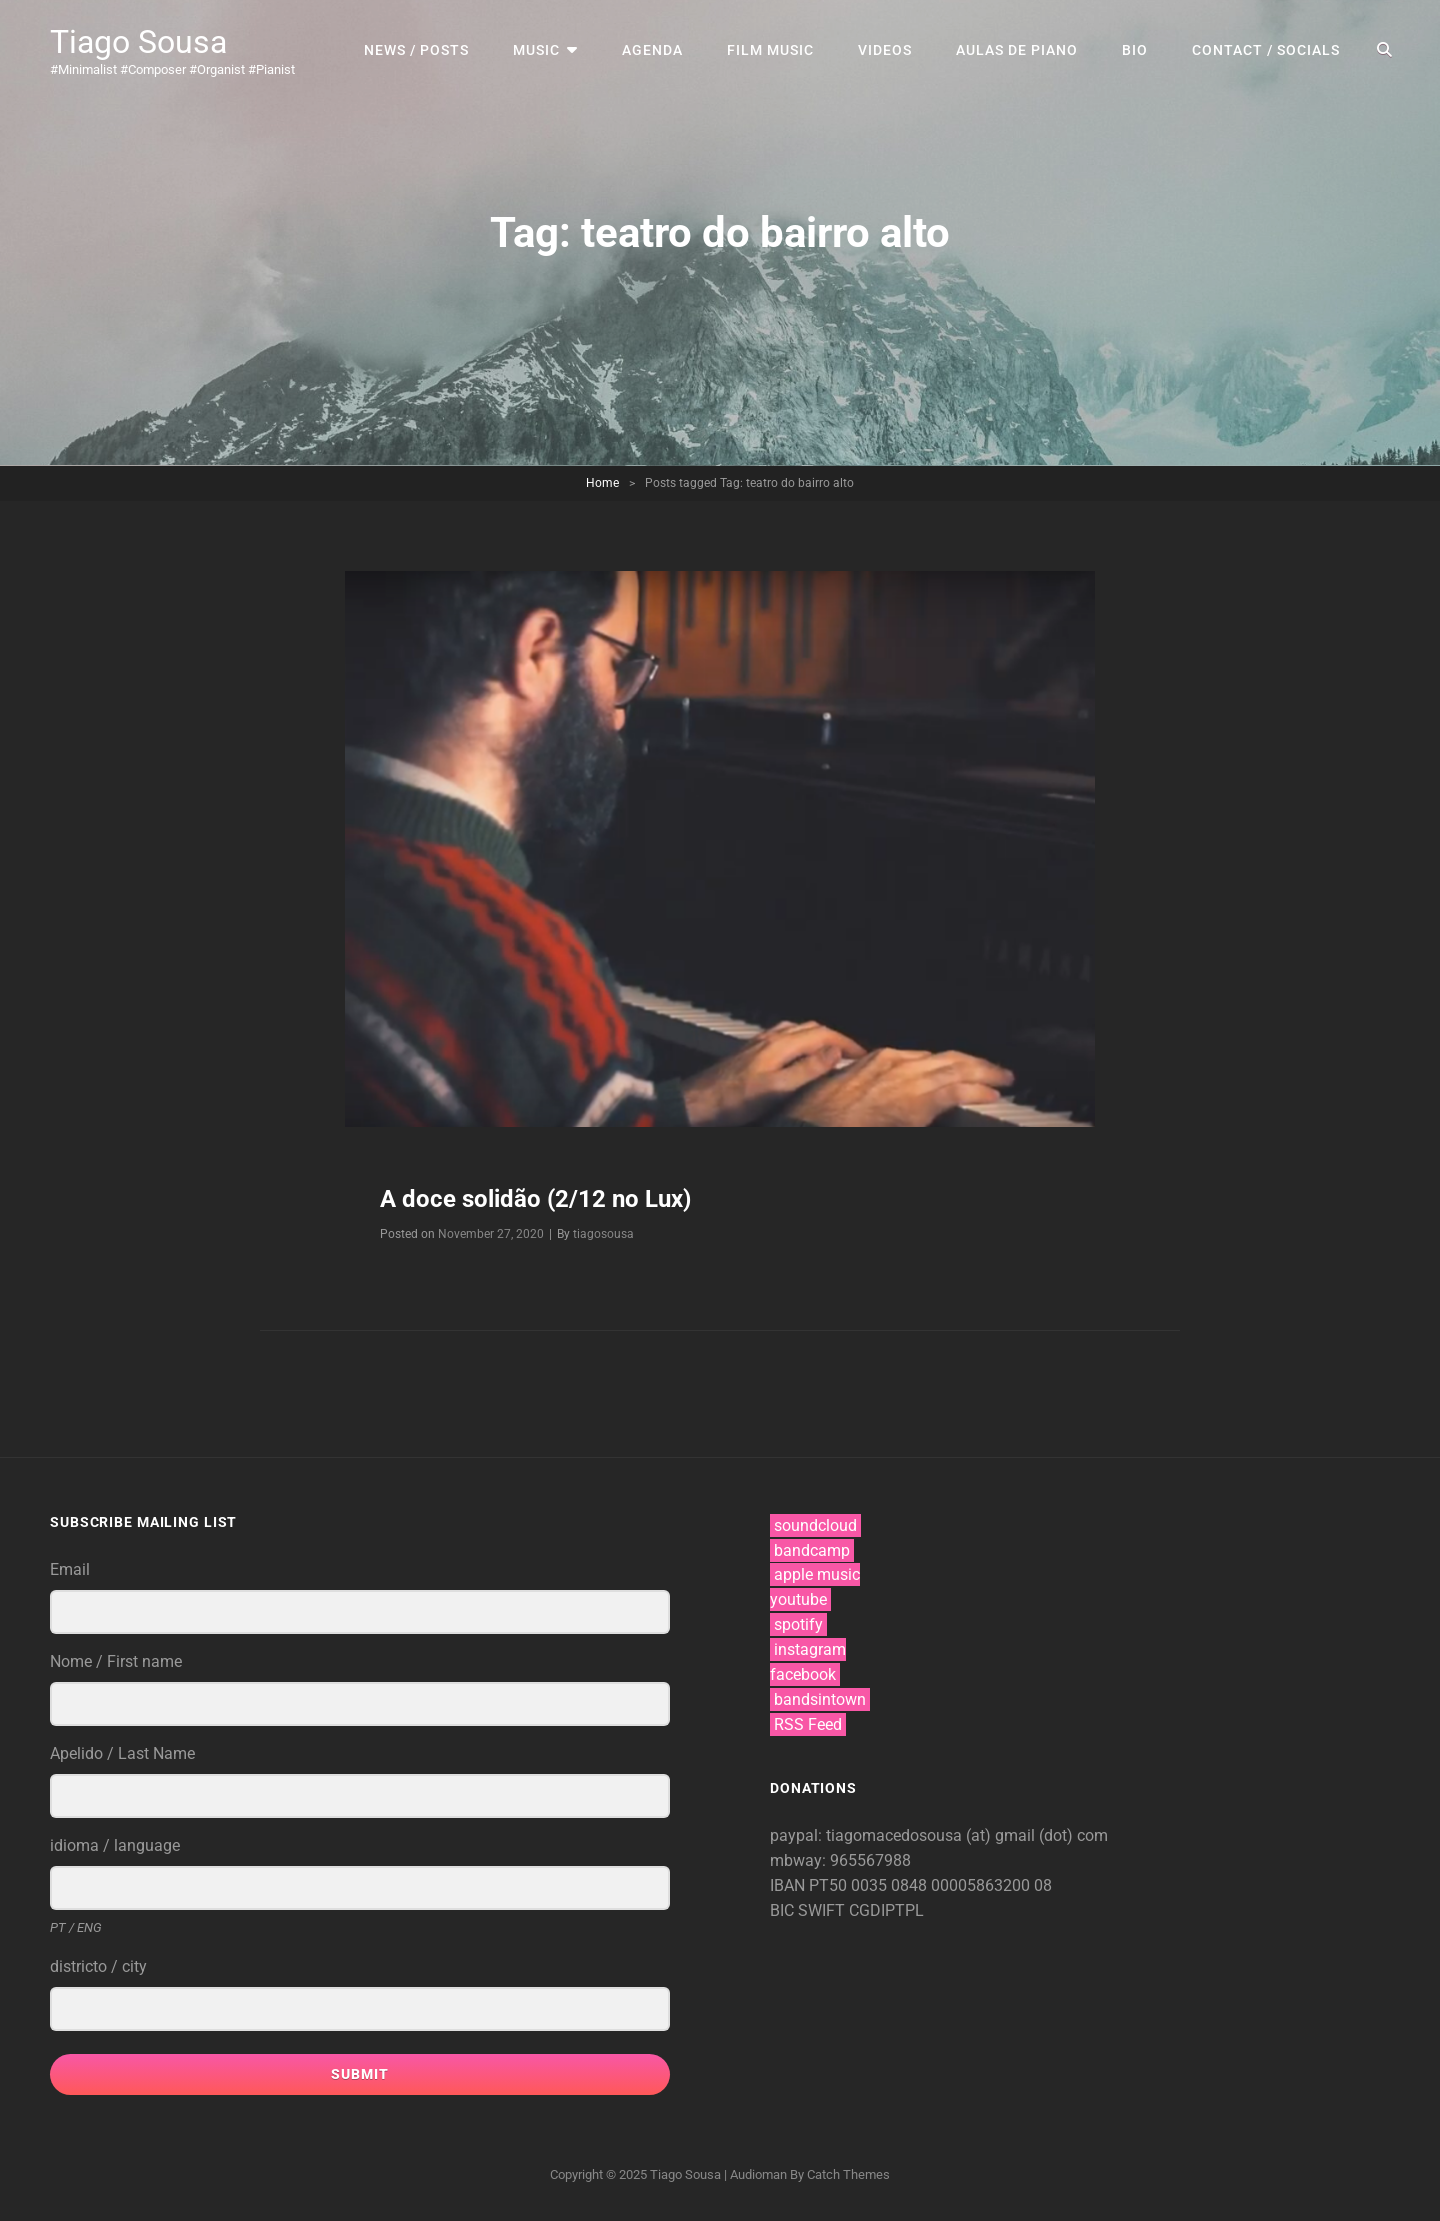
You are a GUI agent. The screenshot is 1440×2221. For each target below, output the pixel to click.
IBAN (789, 1885)
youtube (798, 1599)
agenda (652, 50)
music (536, 50)
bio (1135, 50)
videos (885, 50)
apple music (817, 1574)
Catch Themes (848, 2174)
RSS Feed (808, 1724)
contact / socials (1266, 50)
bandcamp (812, 1550)
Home (602, 483)
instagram (810, 1649)
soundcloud (815, 1525)
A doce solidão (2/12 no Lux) (535, 1199)
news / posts (416, 50)
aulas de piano (1017, 50)
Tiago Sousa (138, 42)
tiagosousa (603, 1234)
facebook (803, 1674)
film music (770, 50)
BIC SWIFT (809, 1910)
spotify (798, 1624)
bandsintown (820, 1699)
